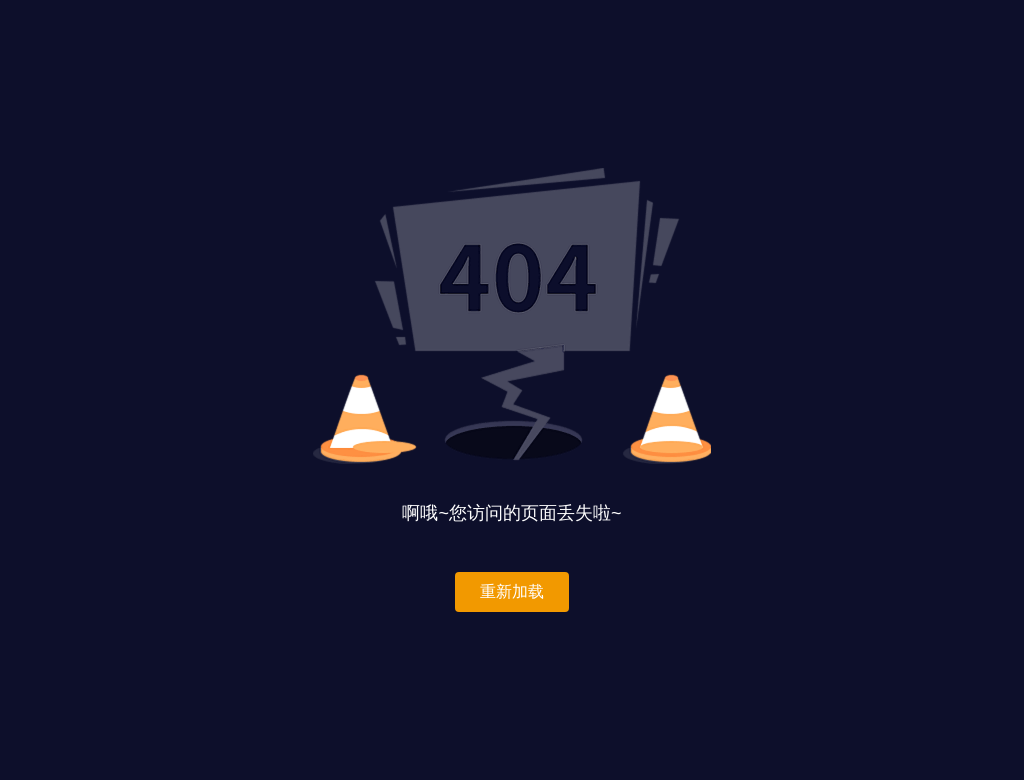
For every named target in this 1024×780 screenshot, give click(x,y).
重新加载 (512, 591)
